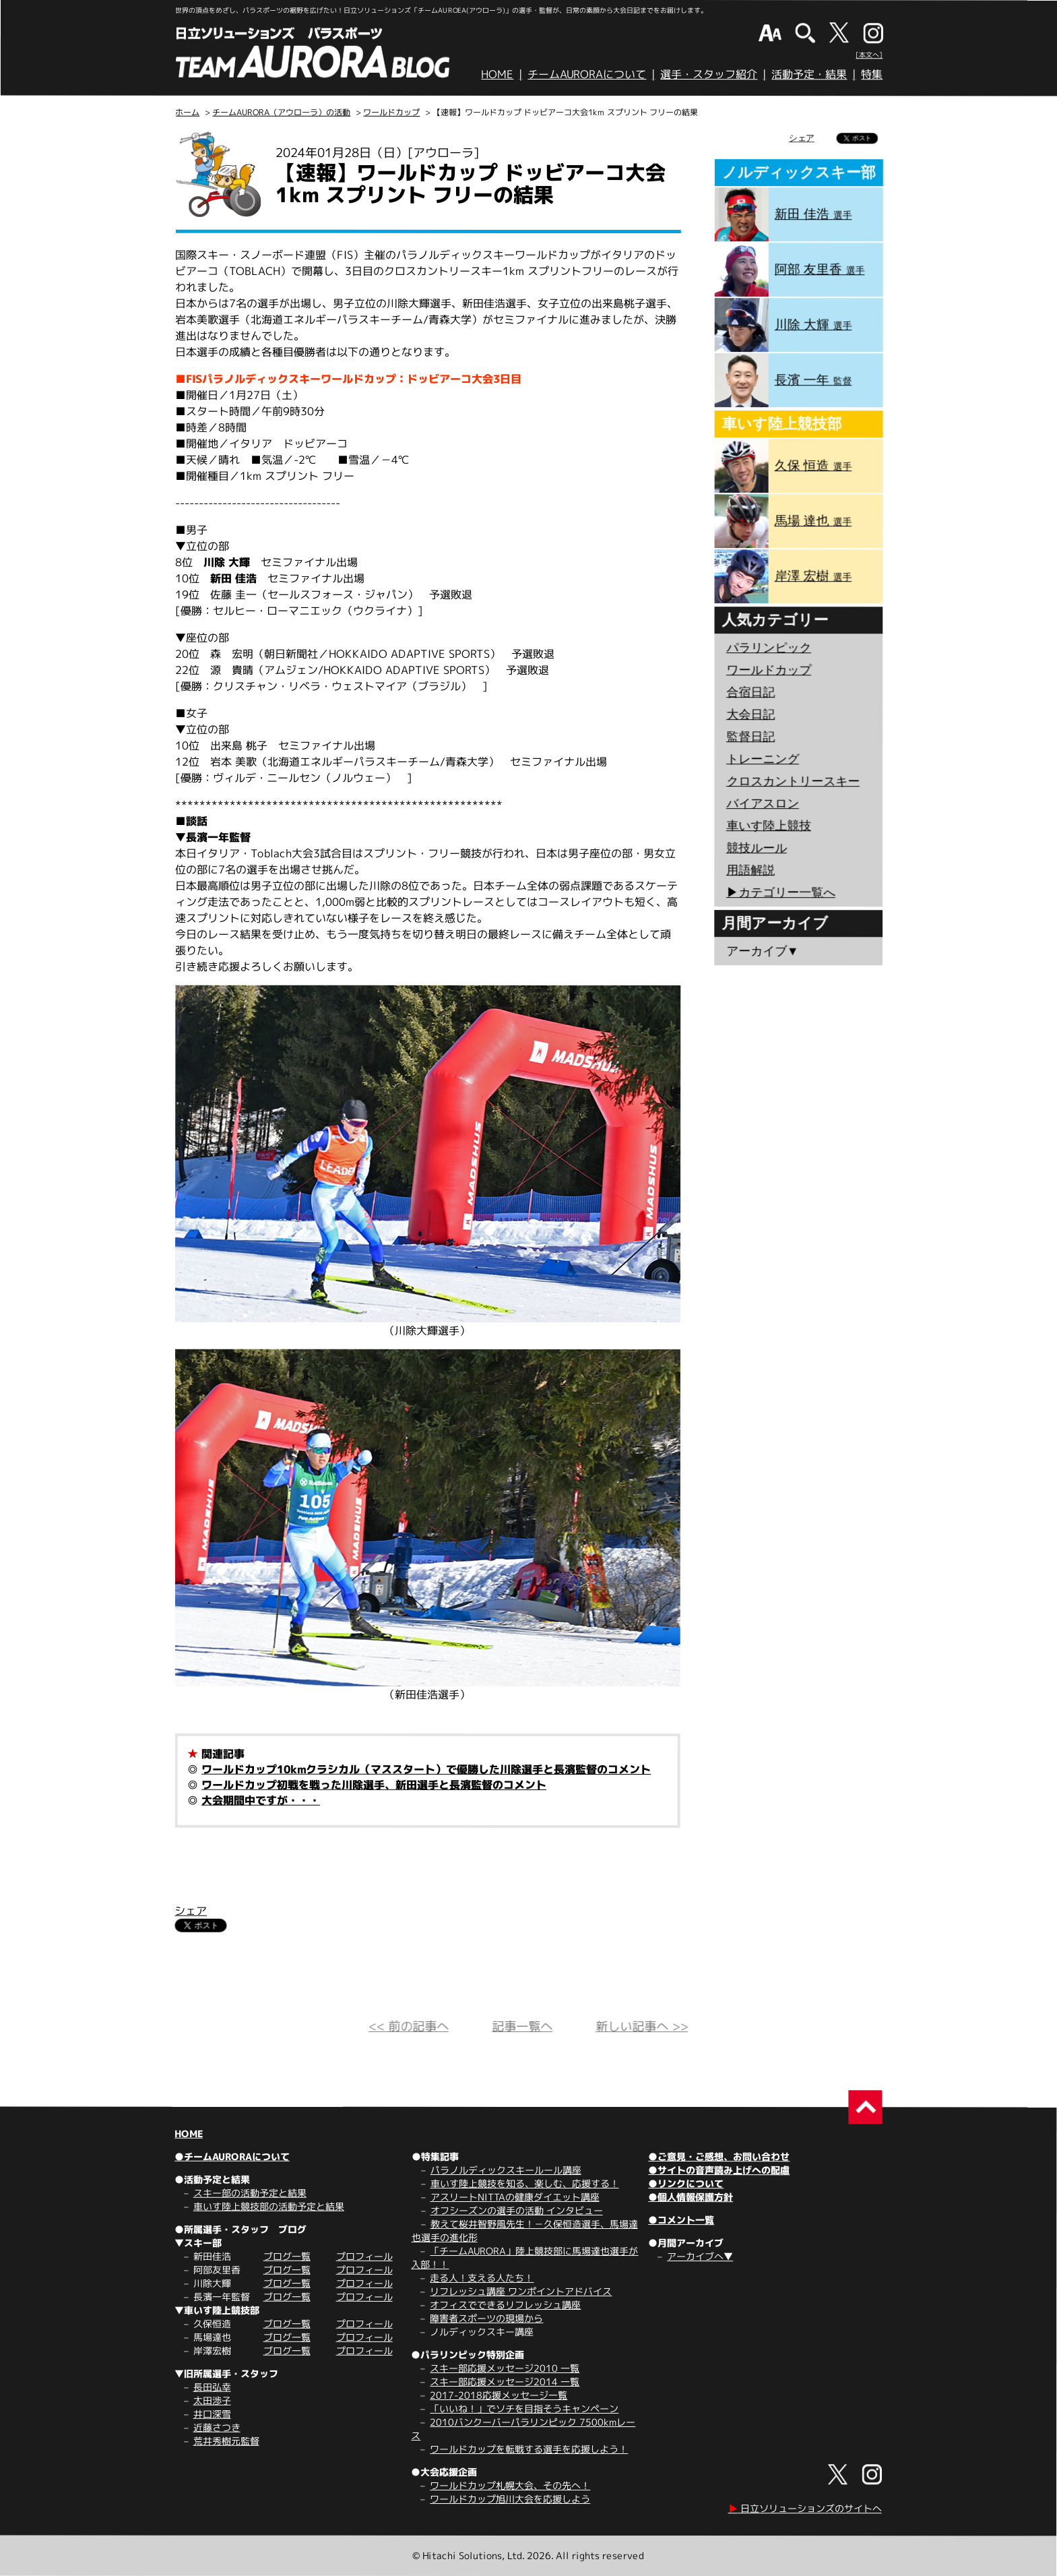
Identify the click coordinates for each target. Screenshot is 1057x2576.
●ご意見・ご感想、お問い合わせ (719, 2156)
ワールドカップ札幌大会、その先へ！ (510, 2485)
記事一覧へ (522, 2026)
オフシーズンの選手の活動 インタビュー (516, 2210)
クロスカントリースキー (793, 781)
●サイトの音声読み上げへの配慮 (719, 2170)
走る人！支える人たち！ (482, 2277)
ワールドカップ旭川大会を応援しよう (510, 2498)
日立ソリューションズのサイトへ (805, 2508)
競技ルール (756, 848)
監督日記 (750, 736)
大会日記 (750, 714)
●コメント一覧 (681, 2219)
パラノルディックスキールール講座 (505, 2170)
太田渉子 (212, 2400)
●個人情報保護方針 (690, 2196)
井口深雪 (212, 2414)
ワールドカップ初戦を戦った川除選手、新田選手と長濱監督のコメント (373, 1784)
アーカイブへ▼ (700, 2256)
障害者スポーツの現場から (486, 2318)
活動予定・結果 (809, 74)
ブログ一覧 (287, 2256)
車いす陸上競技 (768, 825)
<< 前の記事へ (409, 2026)
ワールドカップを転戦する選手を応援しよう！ (529, 2449)
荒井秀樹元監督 (226, 2440)
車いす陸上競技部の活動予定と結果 (268, 2206)
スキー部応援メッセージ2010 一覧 (504, 2368)
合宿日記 (750, 692)
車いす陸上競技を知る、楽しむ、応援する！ (524, 2183)
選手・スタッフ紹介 (708, 74)
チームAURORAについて (586, 74)
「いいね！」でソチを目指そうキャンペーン (524, 2408)
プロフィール (364, 2256)
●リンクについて (686, 2183)
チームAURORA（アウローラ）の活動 (281, 112)
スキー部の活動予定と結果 (250, 2192)
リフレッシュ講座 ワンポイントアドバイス (521, 2291)
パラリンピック (768, 647)
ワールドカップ (391, 112)
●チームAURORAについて (232, 2156)
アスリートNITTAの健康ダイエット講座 (515, 2196)
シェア (190, 1910)
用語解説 (750, 870)
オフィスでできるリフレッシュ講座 (505, 2304)
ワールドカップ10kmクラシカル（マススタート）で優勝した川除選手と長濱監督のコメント (426, 1769)
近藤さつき (217, 2427)
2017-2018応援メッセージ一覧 (498, 2395)
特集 (872, 74)
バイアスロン (762, 803)
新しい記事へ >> (642, 2026)
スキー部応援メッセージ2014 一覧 (504, 2381)
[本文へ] (869, 54)
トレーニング (762, 759)
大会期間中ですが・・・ (260, 1800)
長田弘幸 (212, 2387)
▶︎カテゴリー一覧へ (780, 892)
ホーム (187, 112)
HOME (497, 74)
